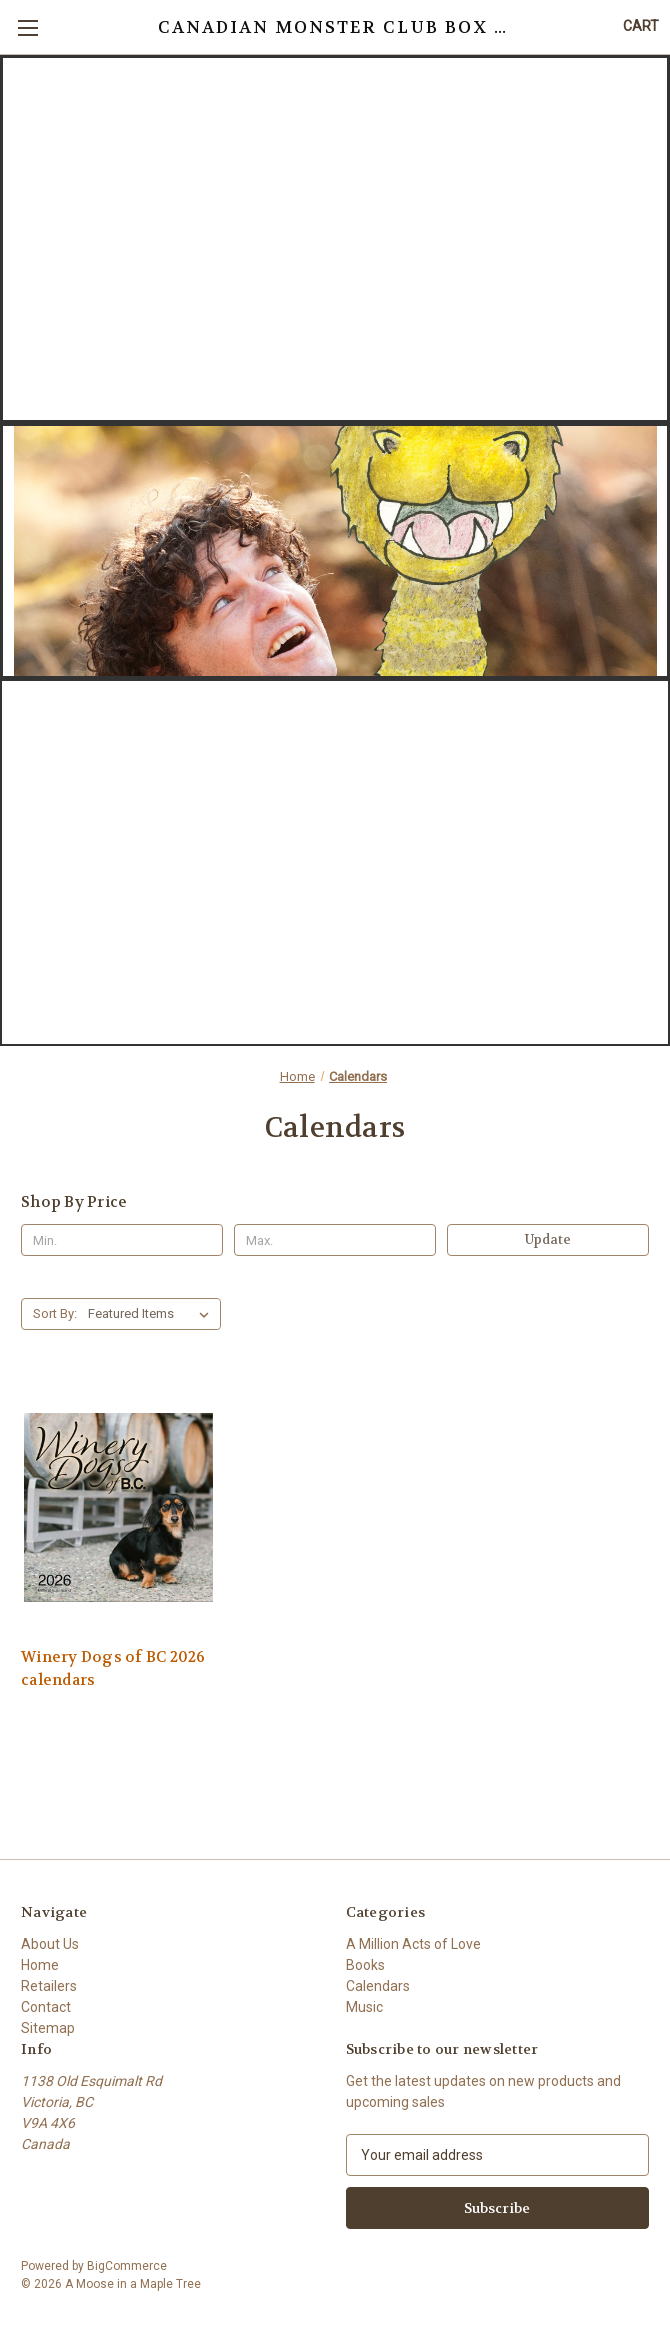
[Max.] (335, 1240)
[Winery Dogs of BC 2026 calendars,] (118, 1507)
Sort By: (55, 1313)
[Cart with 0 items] (641, 26)
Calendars (378, 1986)
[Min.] (122, 1240)
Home (40, 1965)
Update (548, 1239)
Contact (46, 2007)
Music (364, 2007)
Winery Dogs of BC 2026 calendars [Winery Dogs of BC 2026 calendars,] (113, 1668)
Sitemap (48, 2028)
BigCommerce (127, 2266)
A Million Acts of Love (413, 1944)
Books (365, 1965)
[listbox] (152, 1314)
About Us (50, 1944)
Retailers (49, 1986)
